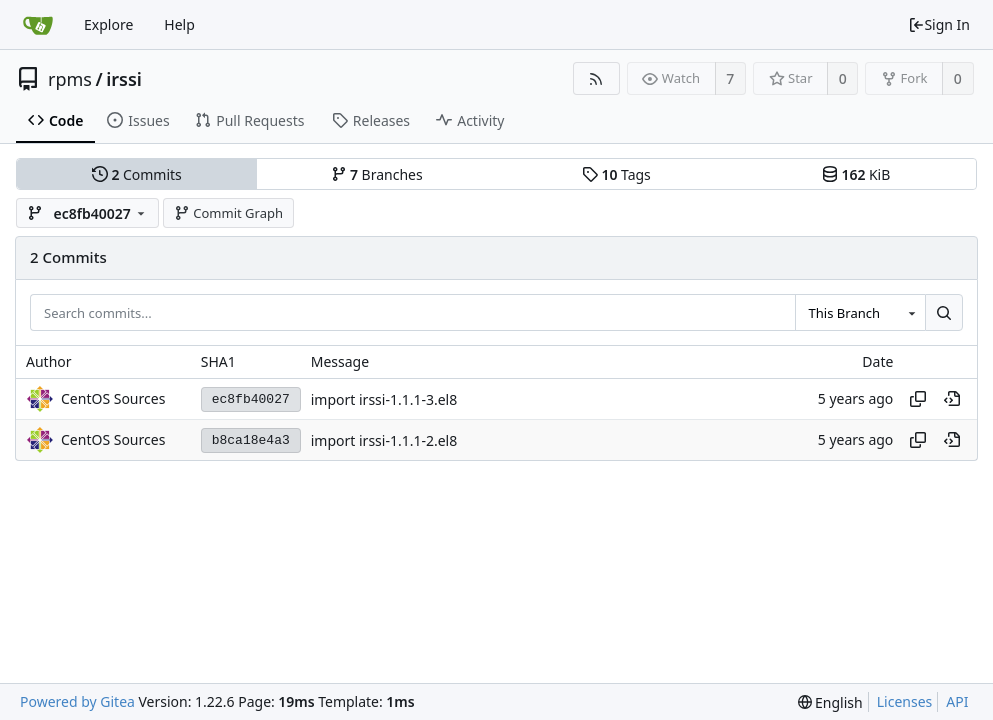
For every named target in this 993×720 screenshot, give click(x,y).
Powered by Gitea (77, 701)
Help (179, 24)
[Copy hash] (918, 399)
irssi (124, 79)
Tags (616, 174)
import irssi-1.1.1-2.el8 (384, 440)
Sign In (939, 24)
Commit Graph (228, 213)
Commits (137, 174)
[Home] (38, 25)
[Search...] (944, 313)
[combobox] (860, 313)
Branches (377, 174)
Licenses (905, 701)
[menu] (830, 702)
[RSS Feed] (596, 78)
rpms (70, 79)
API (957, 701)
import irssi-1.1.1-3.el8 (384, 399)
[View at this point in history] (952, 399)
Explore (108, 24)
